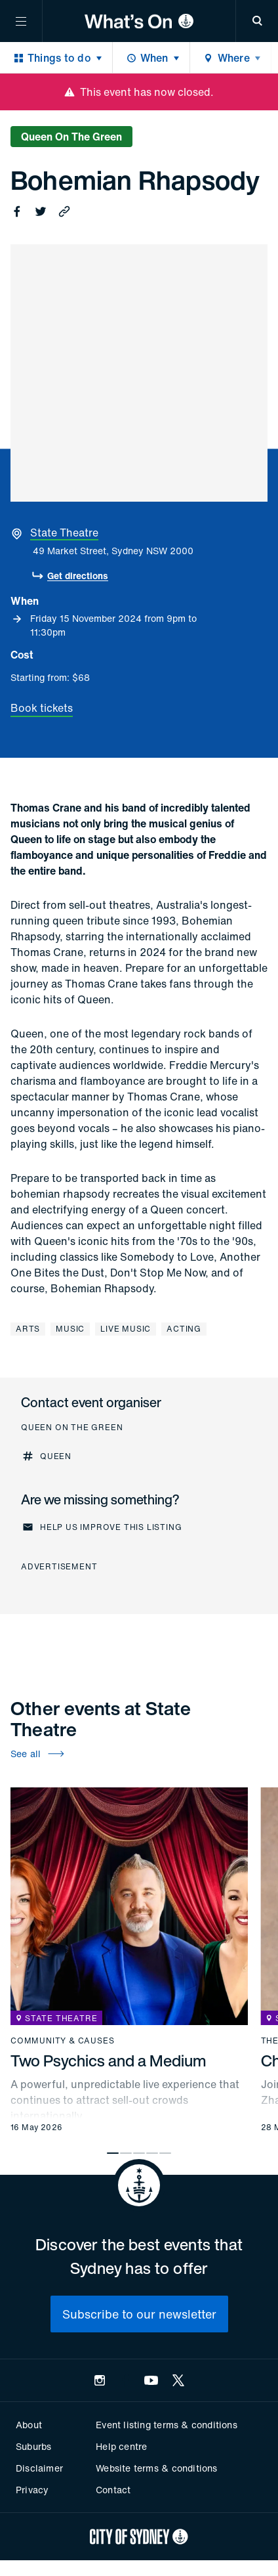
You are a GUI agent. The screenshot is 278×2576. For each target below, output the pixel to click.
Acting (184, 1328)
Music (70, 1328)
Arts (28, 1328)
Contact (113, 2490)
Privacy (32, 2490)
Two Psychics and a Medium (108, 2060)
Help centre (121, 2446)
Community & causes (62, 2041)
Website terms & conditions (156, 2468)
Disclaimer (39, 2468)
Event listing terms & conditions (166, 2425)
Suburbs (33, 2446)
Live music (125, 1328)
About (29, 2425)
